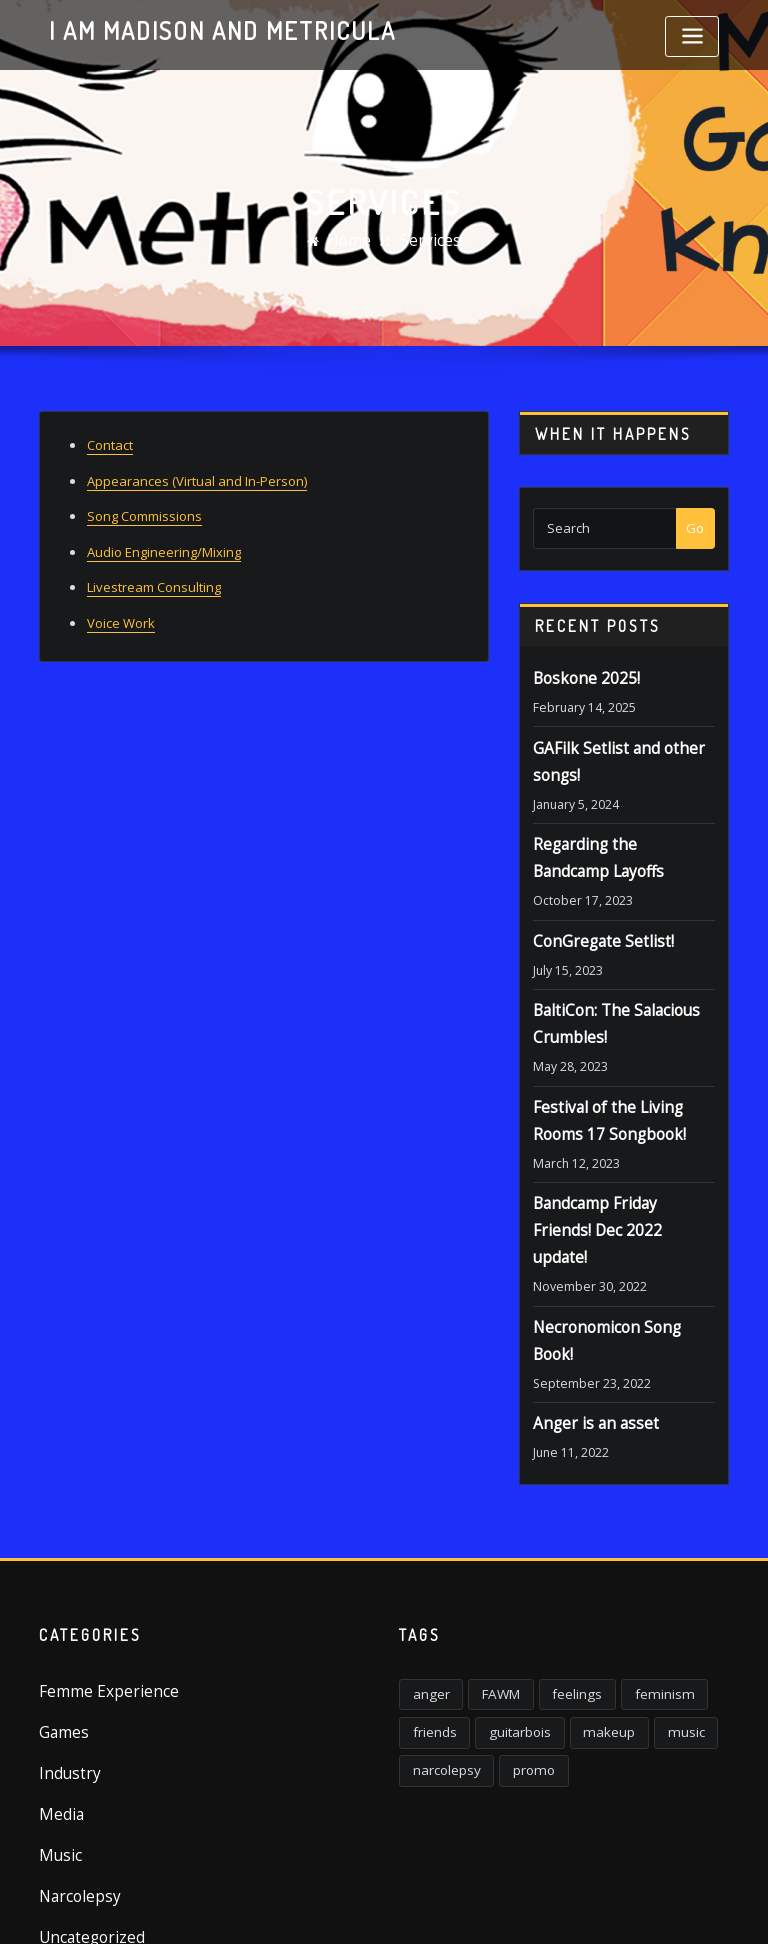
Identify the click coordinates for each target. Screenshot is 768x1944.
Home (353, 241)
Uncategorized (83, 1798)
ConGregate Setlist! (591, 919)
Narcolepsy (73, 1761)
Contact (110, 443)
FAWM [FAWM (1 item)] (486, 1579)
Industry (64, 1651)
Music (56, 1724)
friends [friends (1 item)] (430, 1611)
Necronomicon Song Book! (612, 1248)
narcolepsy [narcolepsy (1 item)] (441, 1644)
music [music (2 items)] (647, 1611)
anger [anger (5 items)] (426, 1579)
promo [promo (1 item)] (518, 1644)
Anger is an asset (585, 1314)
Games (61, 1614)
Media (58, 1687)
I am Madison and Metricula (199, 28)
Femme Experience (96, 1577)
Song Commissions (144, 509)
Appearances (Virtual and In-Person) (197, 476)
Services (427, 241)
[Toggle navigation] (692, 36)
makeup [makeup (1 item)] (581, 1611)
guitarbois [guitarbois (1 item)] (504, 1611)
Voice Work (121, 607)
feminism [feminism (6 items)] (626, 1579)
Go (695, 528)
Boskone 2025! (577, 677)
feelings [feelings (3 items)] (552, 1579)
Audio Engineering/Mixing (164, 541)
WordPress (369, 1907)
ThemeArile (584, 1907)
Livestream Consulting (154, 574)
